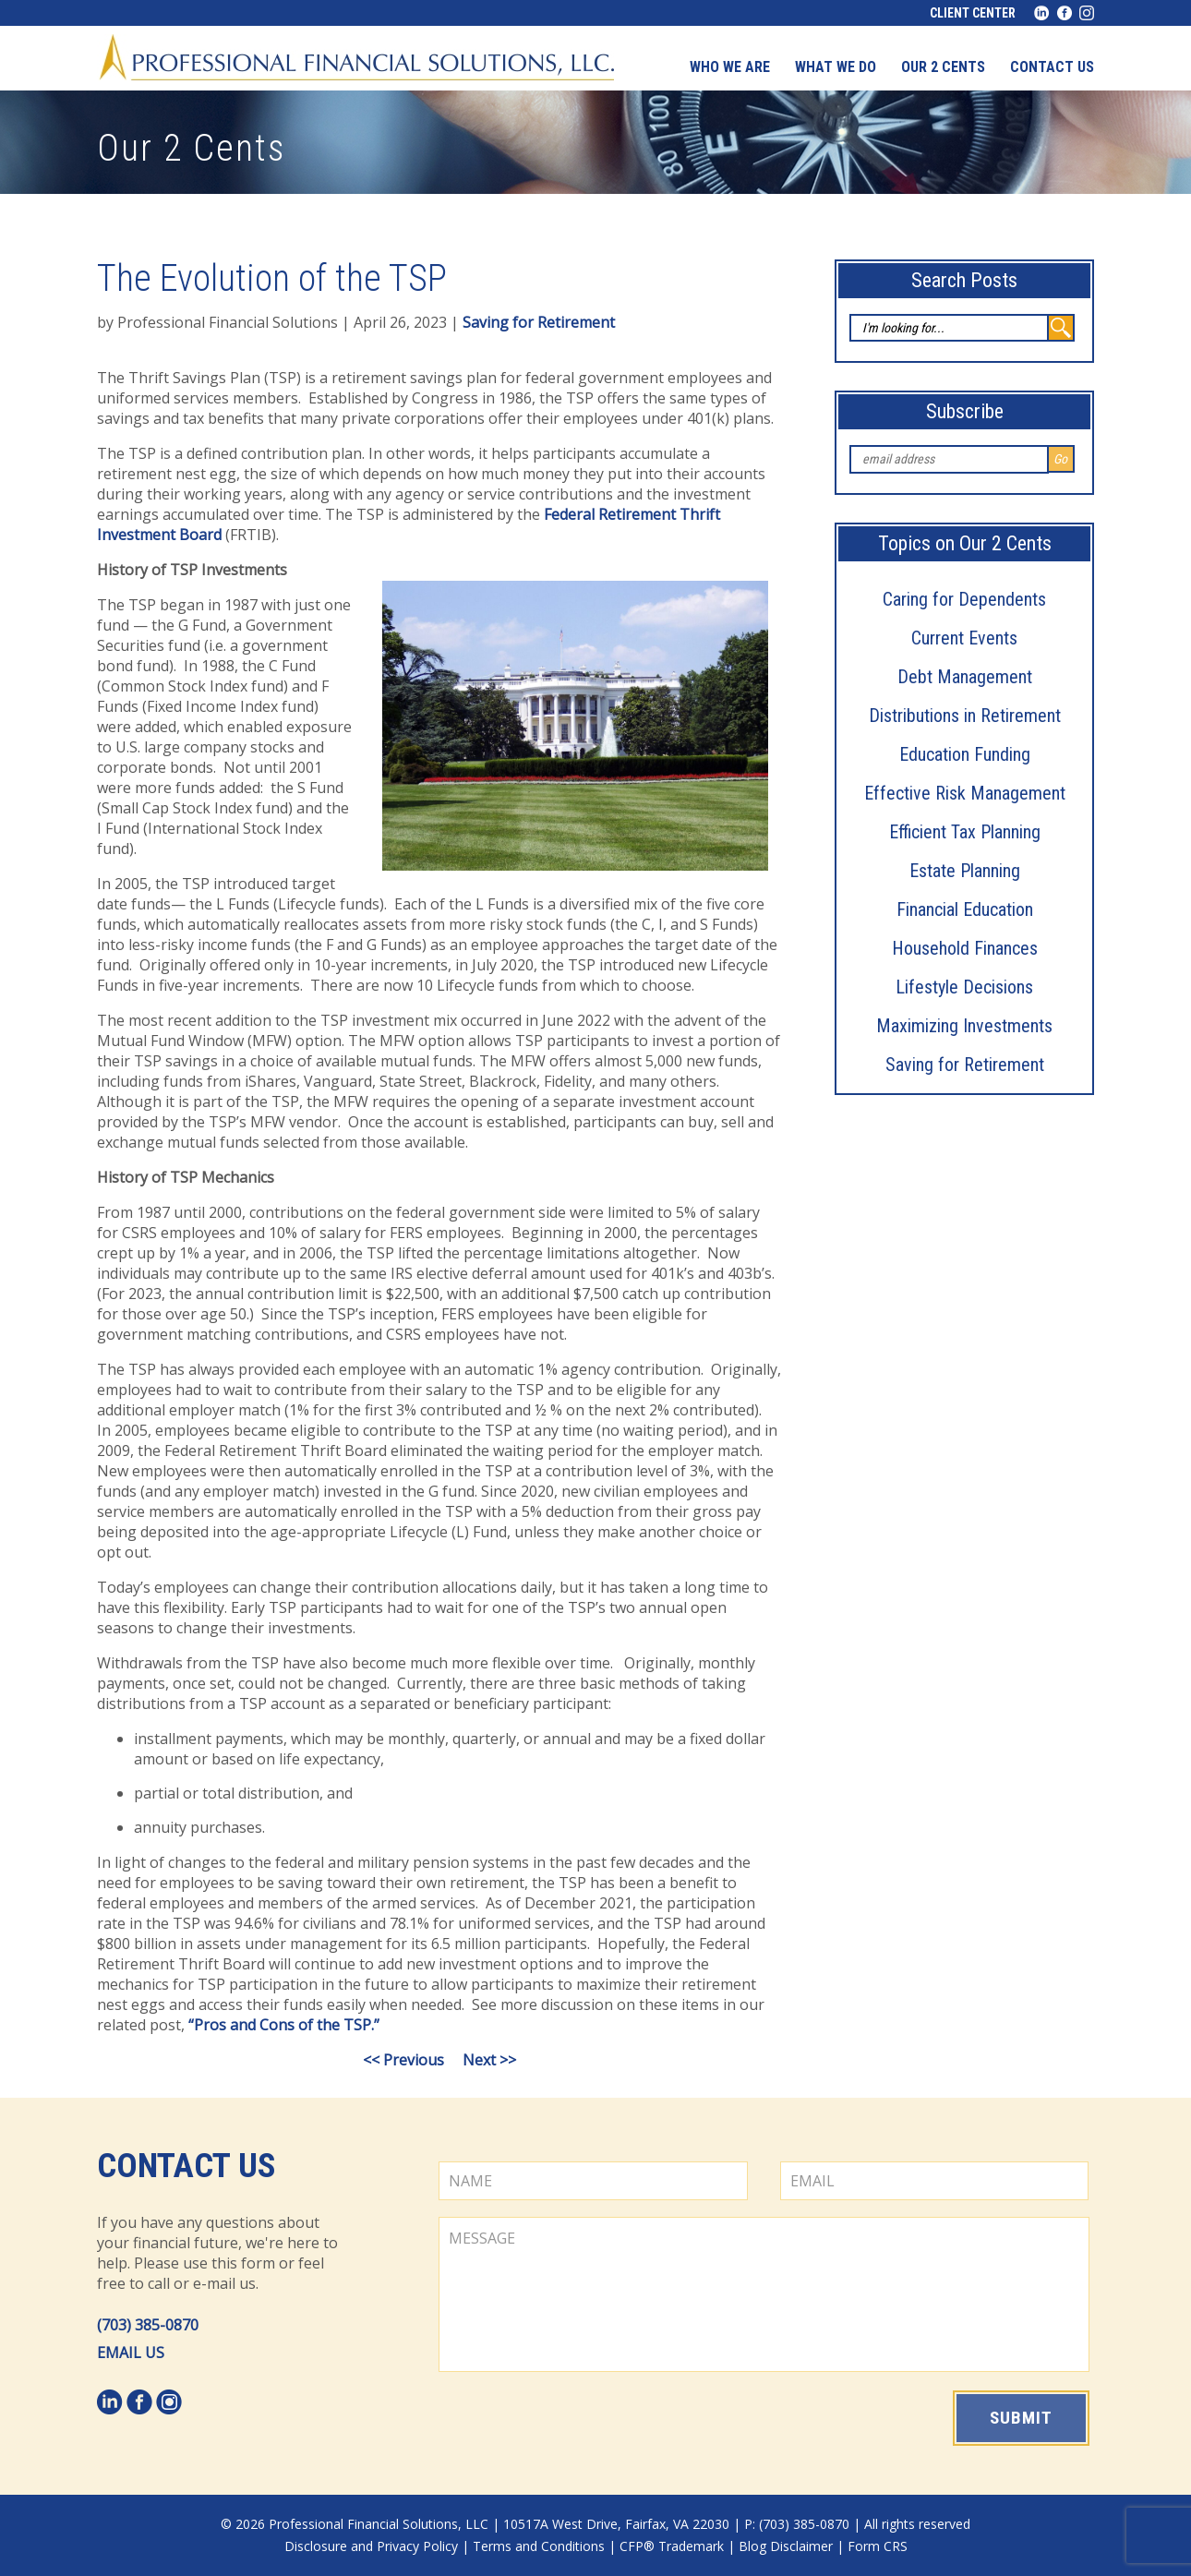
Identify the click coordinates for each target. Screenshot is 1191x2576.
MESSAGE (764, 2294)
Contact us (1052, 67)
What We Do (835, 67)
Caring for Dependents (964, 599)
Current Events (964, 638)
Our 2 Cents (943, 67)
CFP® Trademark (672, 2546)
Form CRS (878, 2546)
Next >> (489, 2060)
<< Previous (403, 2060)
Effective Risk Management (964, 793)
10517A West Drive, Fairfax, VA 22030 (616, 2524)
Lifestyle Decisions (964, 987)
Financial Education (964, 909)
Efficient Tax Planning (965, 832)
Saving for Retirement (964, 1064)
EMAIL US (130, 2352)
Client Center (973, 13)
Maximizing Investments (964, 1026)
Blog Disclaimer (786, 2546)
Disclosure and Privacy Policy (371, 2546)
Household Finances (965, 948)
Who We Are (730, 67)
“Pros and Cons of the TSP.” (283, 2025)
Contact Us (186, 2166)
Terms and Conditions (539, 2546)
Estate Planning (964, 871)
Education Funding (964, 754)
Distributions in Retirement (965, 715)
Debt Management (964, 677)
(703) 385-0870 (147, 2325)
